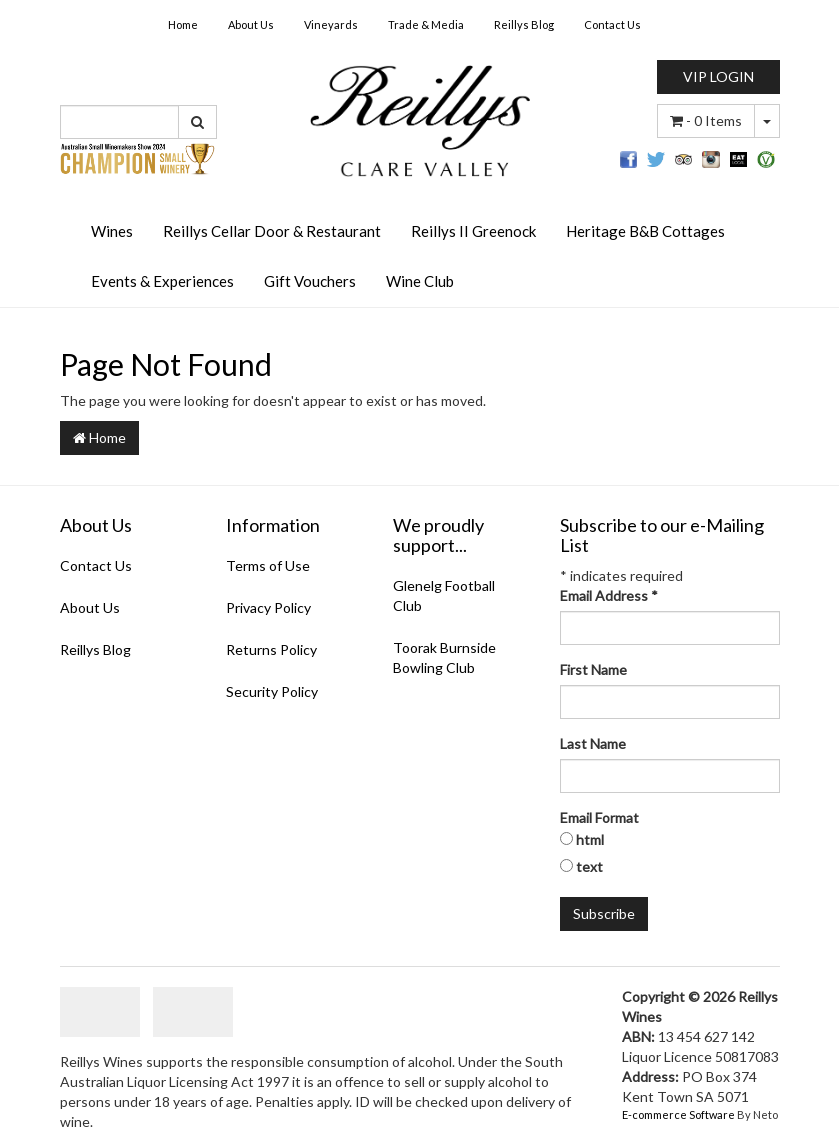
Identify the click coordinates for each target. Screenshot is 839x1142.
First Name (593, 669)
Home (183, 24)
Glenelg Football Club (444, 595)
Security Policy (272, 691)
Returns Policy (271, 649)
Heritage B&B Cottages (645, 231)
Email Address (609, 595)
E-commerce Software (678, 1114)
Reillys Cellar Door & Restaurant (272, 231)
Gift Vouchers (310, 281)
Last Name (593, 743)
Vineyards (331, 24)
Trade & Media (426, 24)
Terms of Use (268, 565)
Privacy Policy (268, 607)
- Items (706, 120)
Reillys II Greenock (473, 231)
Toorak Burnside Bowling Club (444, 657)
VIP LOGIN (718, 76)
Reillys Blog (524, 24)
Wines (112, 231)
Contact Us (612, 24)
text (589, 866)
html (590, 839)
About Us (251, 24)
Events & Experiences (162, 281)
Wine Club (420, 281)
